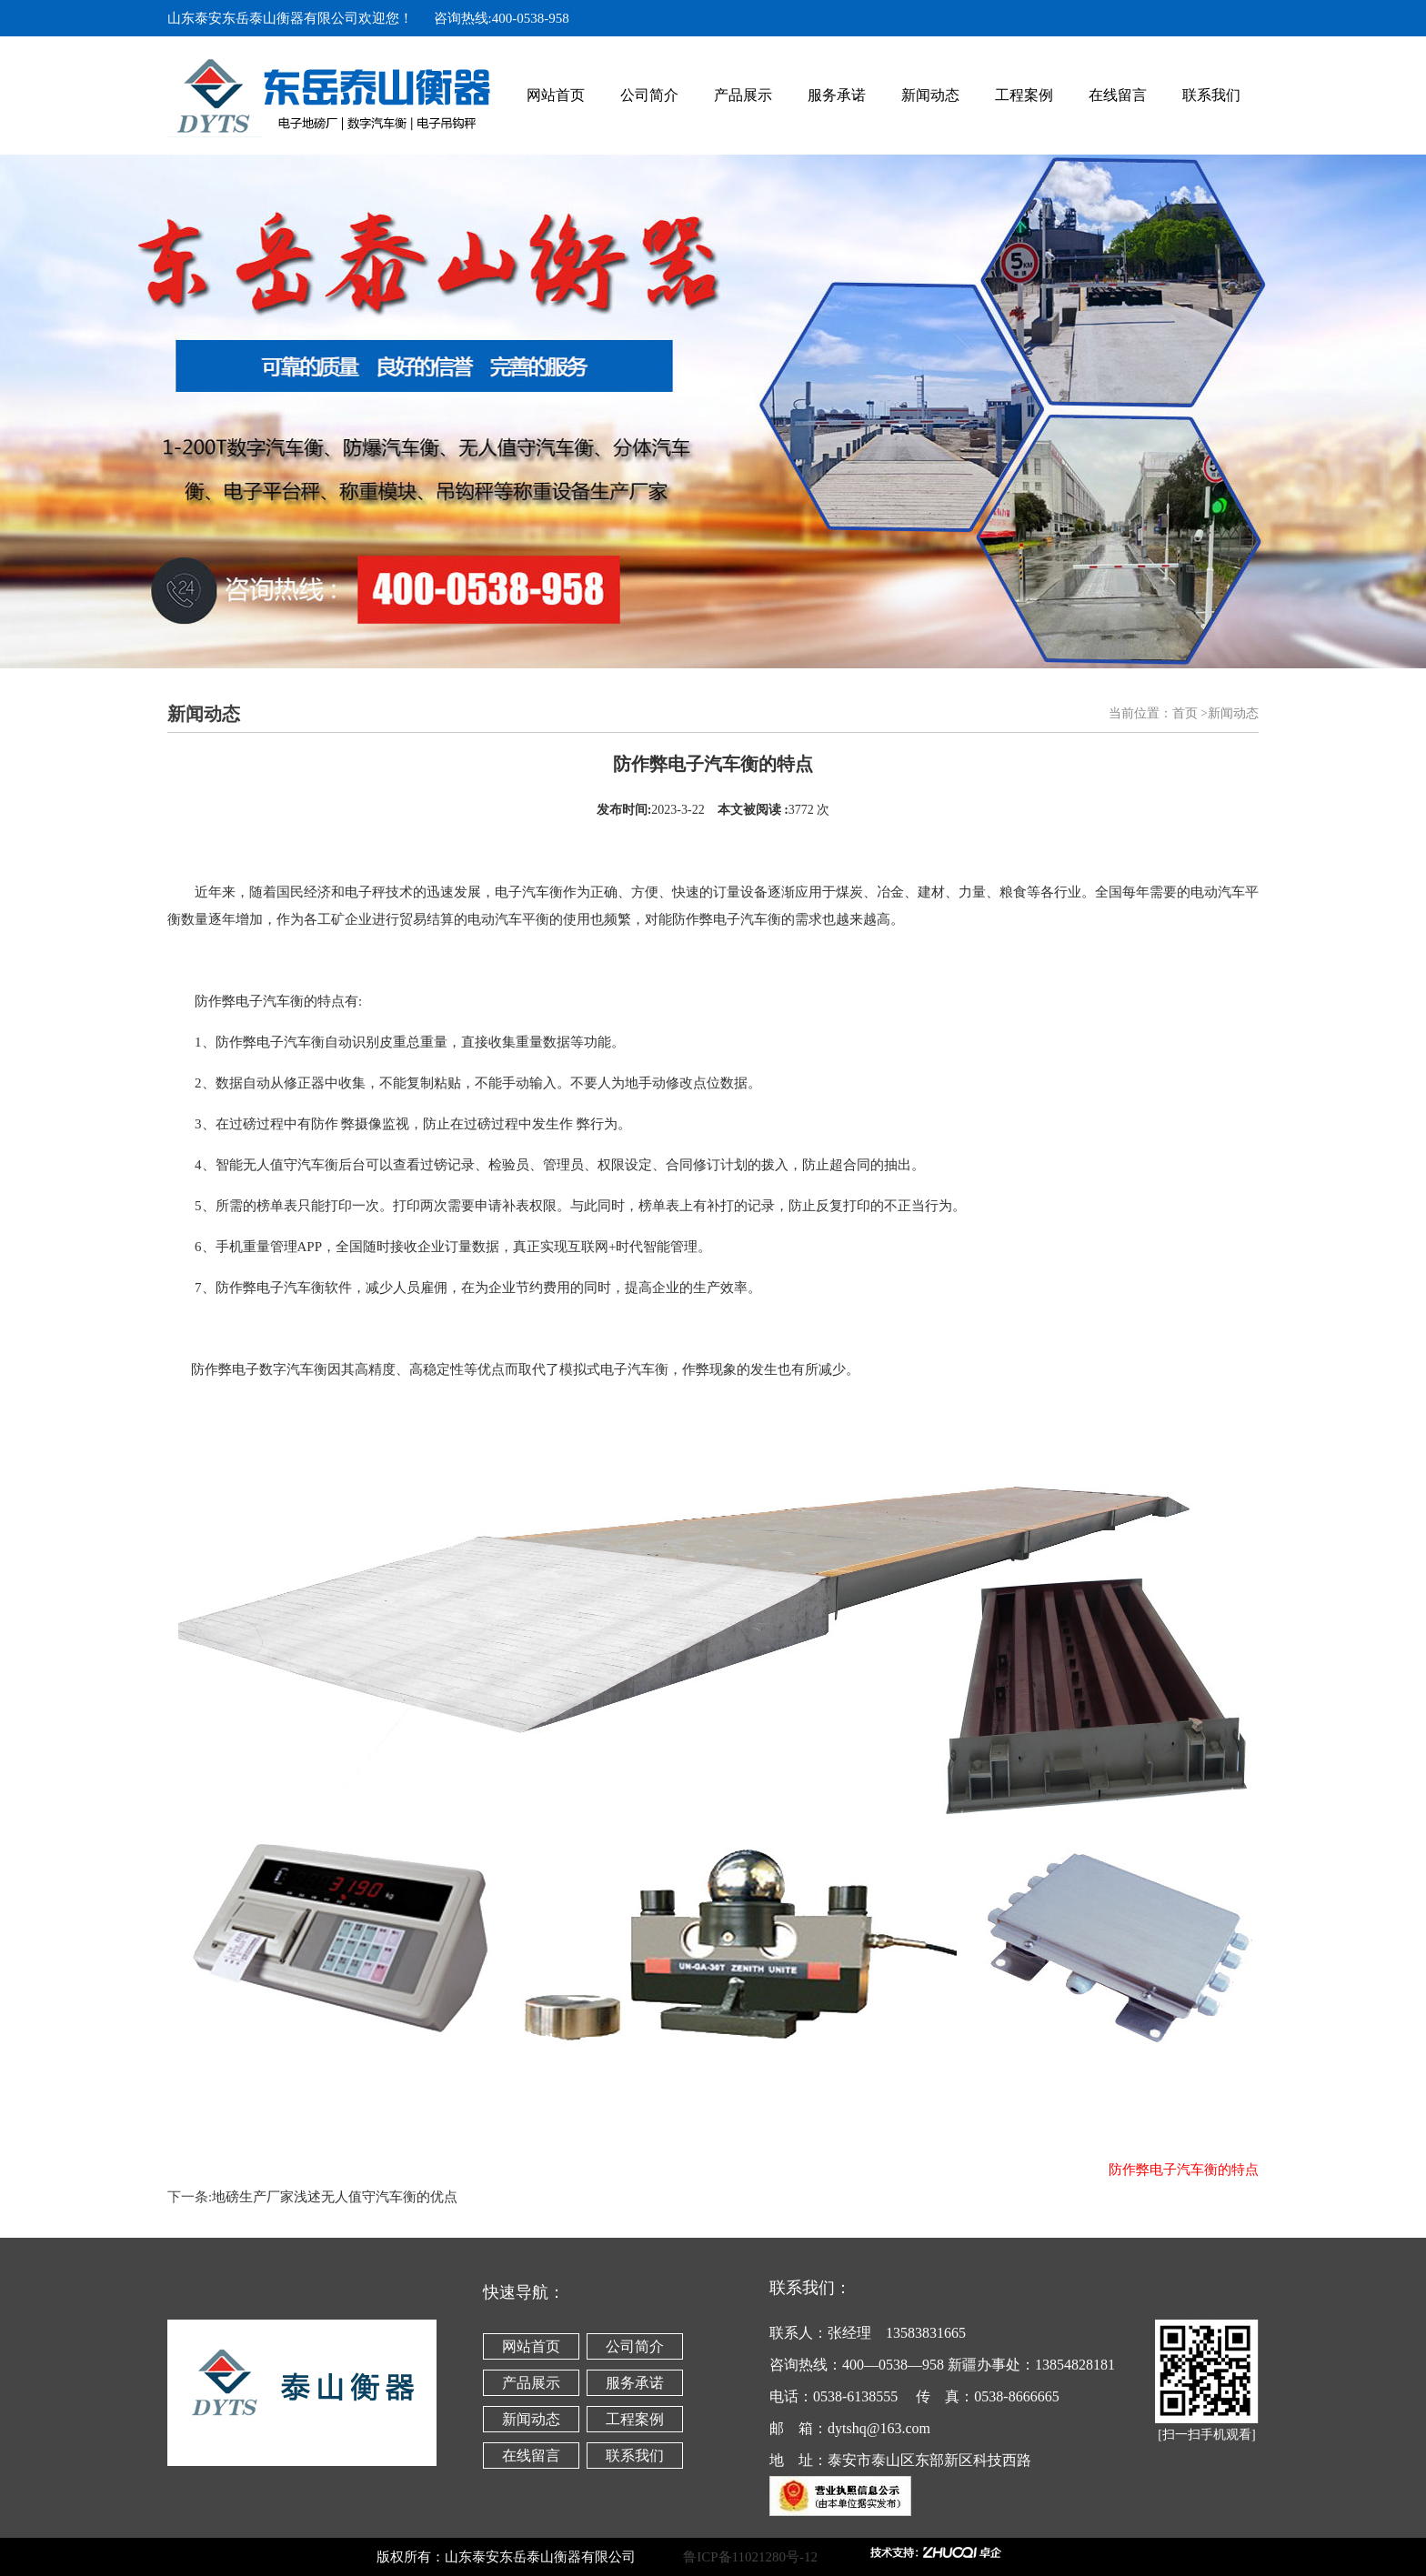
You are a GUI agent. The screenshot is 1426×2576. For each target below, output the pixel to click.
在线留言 (1118, 95)
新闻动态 (930, 95)
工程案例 (1024, 95)
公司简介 (649, 95)
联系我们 (1211, 95)
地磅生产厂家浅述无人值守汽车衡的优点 (334, 2197)
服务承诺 (837, 95)
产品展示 (743, 95)
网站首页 (556, 95)
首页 (1185, 713)
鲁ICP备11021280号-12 (774, 2557)
